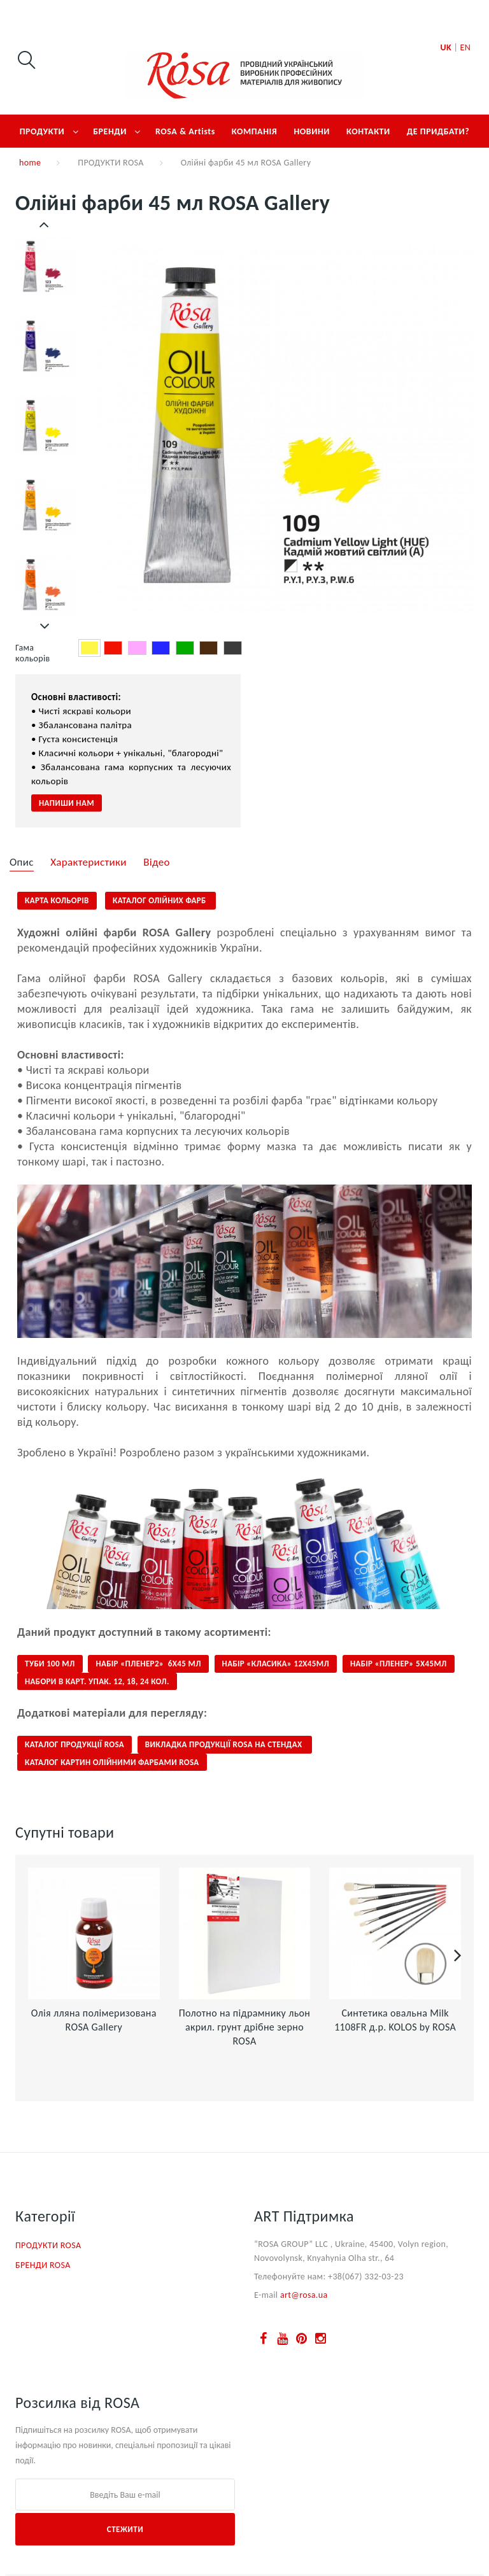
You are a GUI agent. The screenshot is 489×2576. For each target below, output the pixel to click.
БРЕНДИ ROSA (43, 2265)
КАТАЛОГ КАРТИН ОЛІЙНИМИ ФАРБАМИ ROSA (112, 1762)
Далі (45, 626)
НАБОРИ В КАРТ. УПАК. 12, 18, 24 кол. (97, 1681)
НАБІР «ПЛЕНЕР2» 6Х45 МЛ (148, 1663)
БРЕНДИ (110, 131)
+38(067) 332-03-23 (366, 2276)
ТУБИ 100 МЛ (50, 1663)
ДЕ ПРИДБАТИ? (438, 131)
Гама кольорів (33, 653)
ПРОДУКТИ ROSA (110, 162)
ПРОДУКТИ (42, 131)
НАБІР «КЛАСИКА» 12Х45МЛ (275, 1663)
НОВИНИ (312, 131)
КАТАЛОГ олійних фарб (160, 900)
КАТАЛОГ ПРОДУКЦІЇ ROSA (74, 1744)
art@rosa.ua (304, 2295)
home (30, 162)
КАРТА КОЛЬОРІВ (57, 900)
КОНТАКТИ (368, 131)
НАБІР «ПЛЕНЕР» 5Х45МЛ (398, 1663)
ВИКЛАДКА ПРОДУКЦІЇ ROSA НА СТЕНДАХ (224, 1744)
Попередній (45, 224)
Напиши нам (66, 803)
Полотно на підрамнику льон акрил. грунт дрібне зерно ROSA (245, 2027)
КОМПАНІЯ (255, 131)
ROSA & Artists (185, 131)
